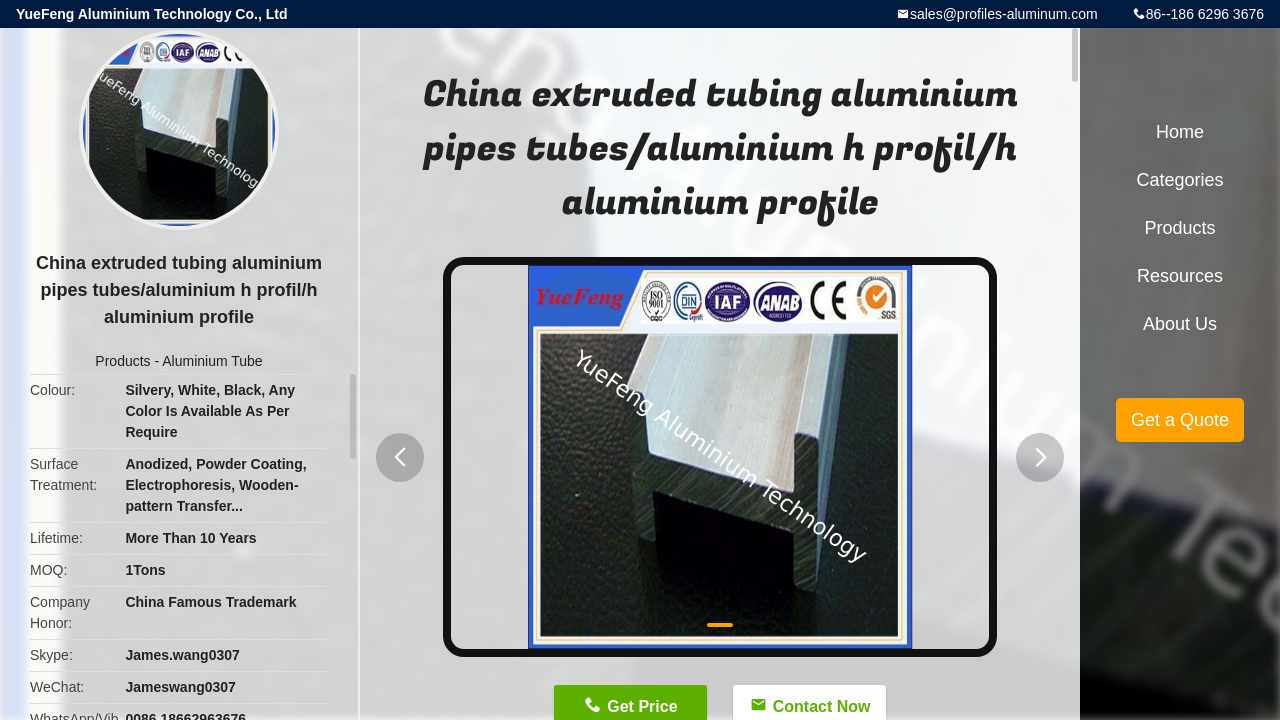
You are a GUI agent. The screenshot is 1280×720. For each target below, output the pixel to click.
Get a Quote (1180, 420)
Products (122, 361)
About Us (1180, 324)
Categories (1179, 180)
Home (1180, 132)
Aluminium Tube (212, 361)
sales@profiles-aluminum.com (1004, 14)
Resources (1180, 276)
